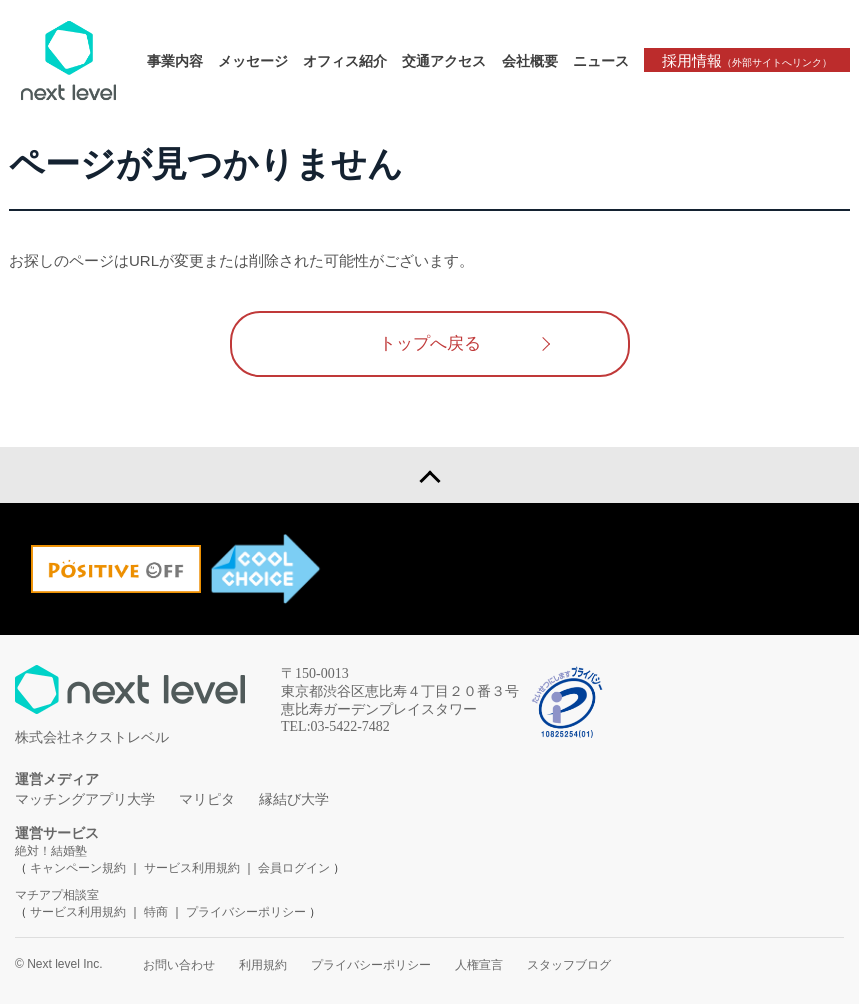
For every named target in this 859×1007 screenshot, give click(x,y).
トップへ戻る (430, 344)
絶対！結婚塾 (51, 854)
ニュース (607, 61)
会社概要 (536, 61)
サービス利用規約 (193, 871)
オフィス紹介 (352, 61)
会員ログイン (294, 871)
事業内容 (182, 61)
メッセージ (260, 61)
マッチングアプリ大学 (85, 802)
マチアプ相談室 (57, 898)
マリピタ (207, 802)
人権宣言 (479, 968)
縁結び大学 (294, 802)
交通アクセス (451, 61)
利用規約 (263, 968)
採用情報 (750, 60)
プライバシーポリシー (246, 915)
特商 (156, 915)
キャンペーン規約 (78, 871)
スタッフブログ (569, 968)
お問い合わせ (179, 968)
